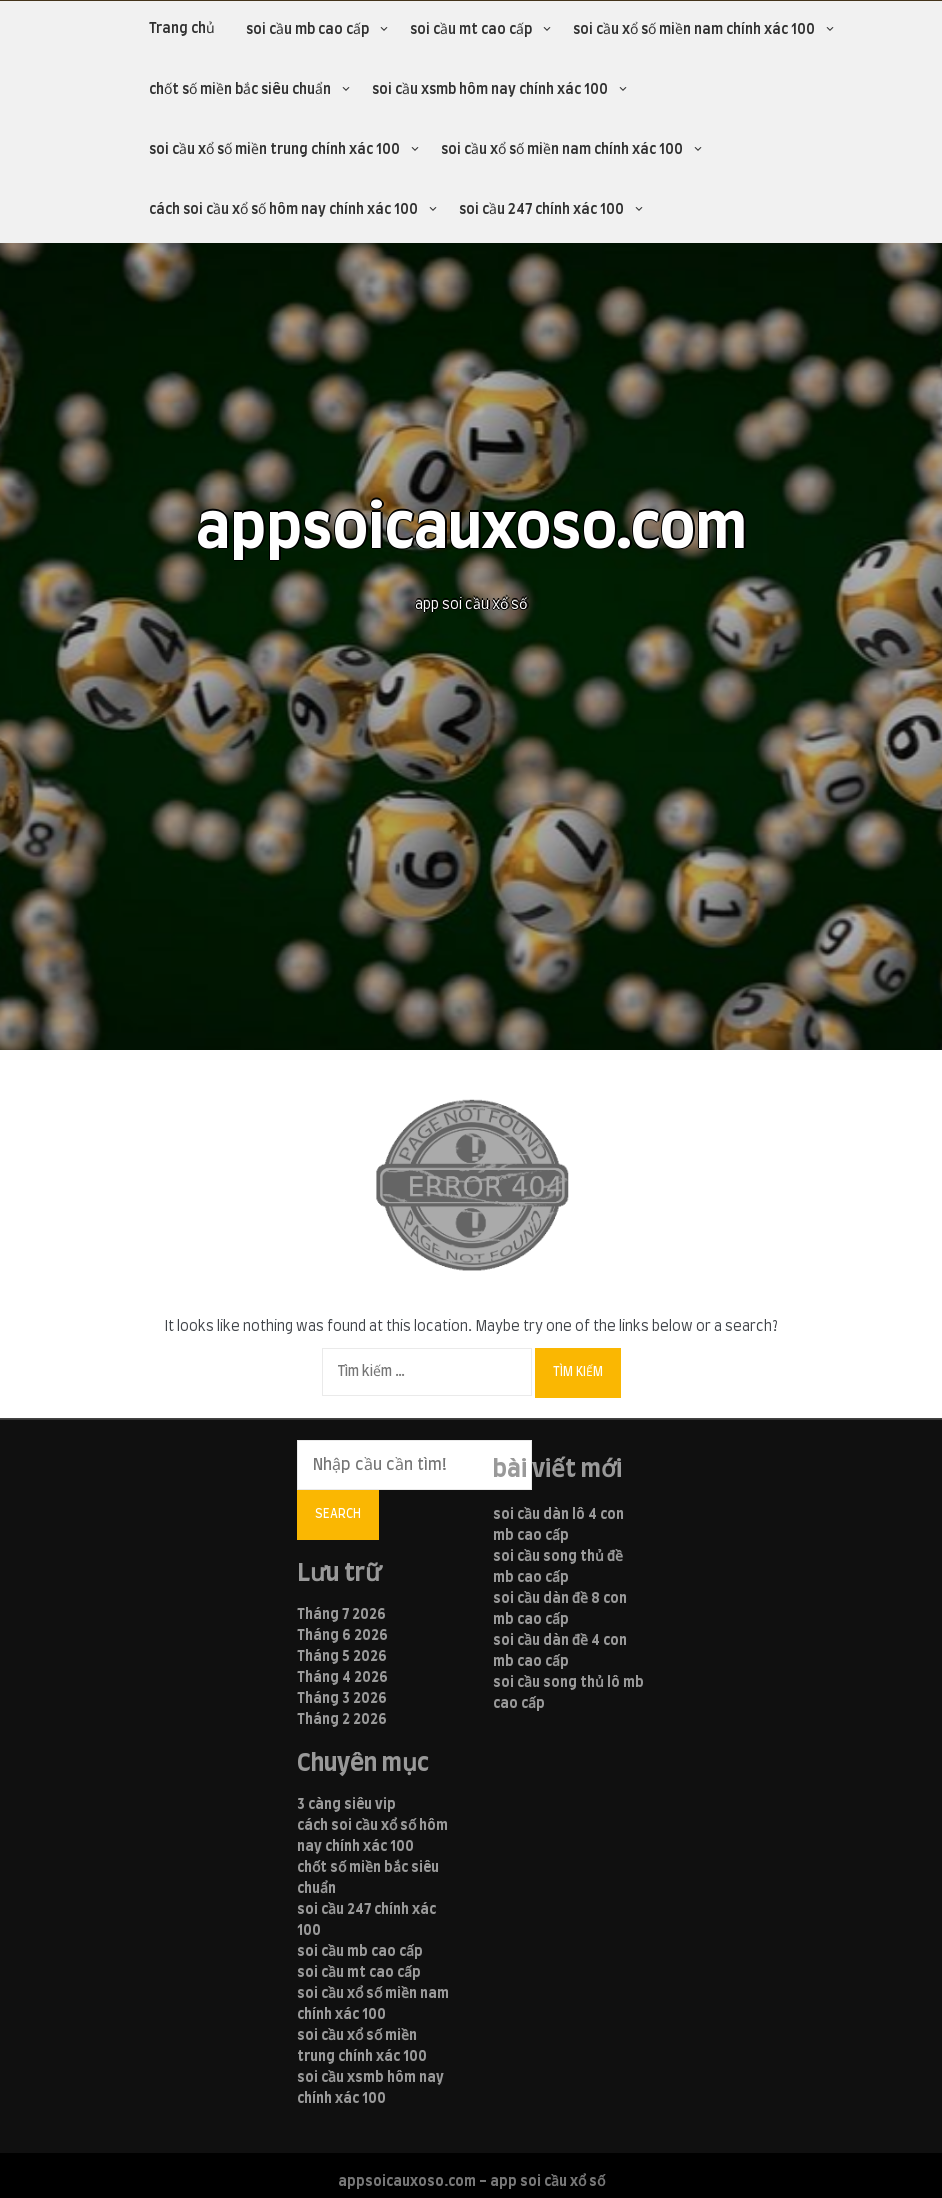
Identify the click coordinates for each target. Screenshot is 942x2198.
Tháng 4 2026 (342, 1678)
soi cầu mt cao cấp (471, 30)
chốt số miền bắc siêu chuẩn (240, 90)
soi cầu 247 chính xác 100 (541, 210)
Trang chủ (182, 29)
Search (338, 1514)
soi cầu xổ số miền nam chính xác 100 (694, 30)
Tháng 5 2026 (342, 1657)
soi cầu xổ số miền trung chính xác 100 (274, 150)
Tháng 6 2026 (342, 1636)
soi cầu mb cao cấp (307, 30)
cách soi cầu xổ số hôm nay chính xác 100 (283, 210)
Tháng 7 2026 (341, 1615)
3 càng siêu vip (346, 1805)
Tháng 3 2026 (342, 1699)
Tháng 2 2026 (342, 1720)
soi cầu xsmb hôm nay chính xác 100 (490, 90)
